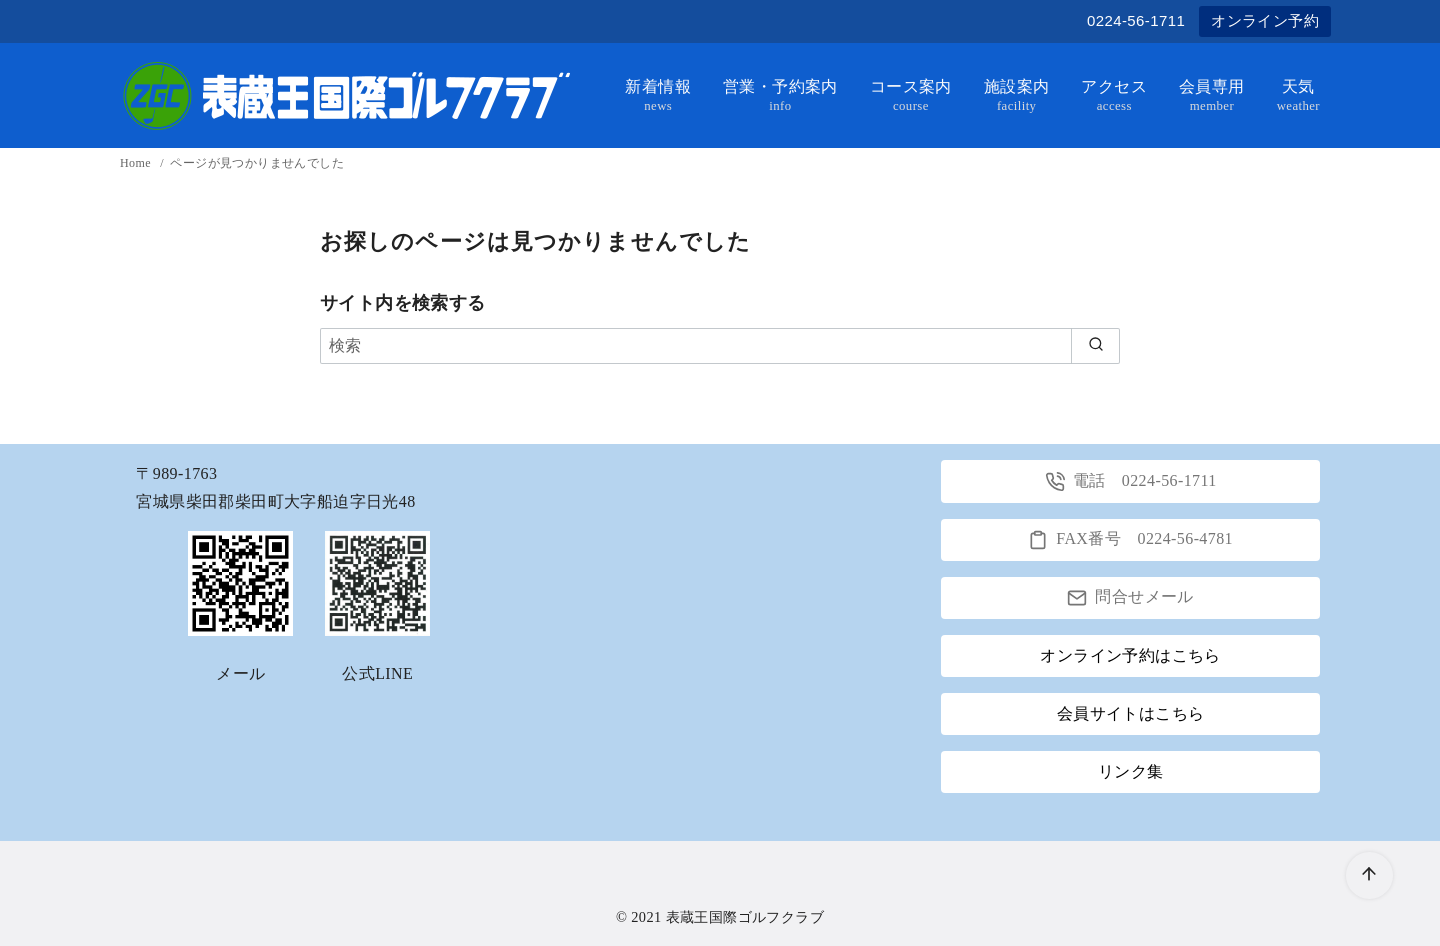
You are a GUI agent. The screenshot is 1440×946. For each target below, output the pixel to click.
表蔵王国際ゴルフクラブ (745, 917)
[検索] (720, 346)
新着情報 (658, 96)
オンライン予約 (1265, 20)
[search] (1095, 346)
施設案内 (1017, 96)
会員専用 (1212, 96)
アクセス (1114, 96)
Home (137, 163)
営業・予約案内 (780, 96)
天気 (1298, 96)
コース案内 (911, 96)
